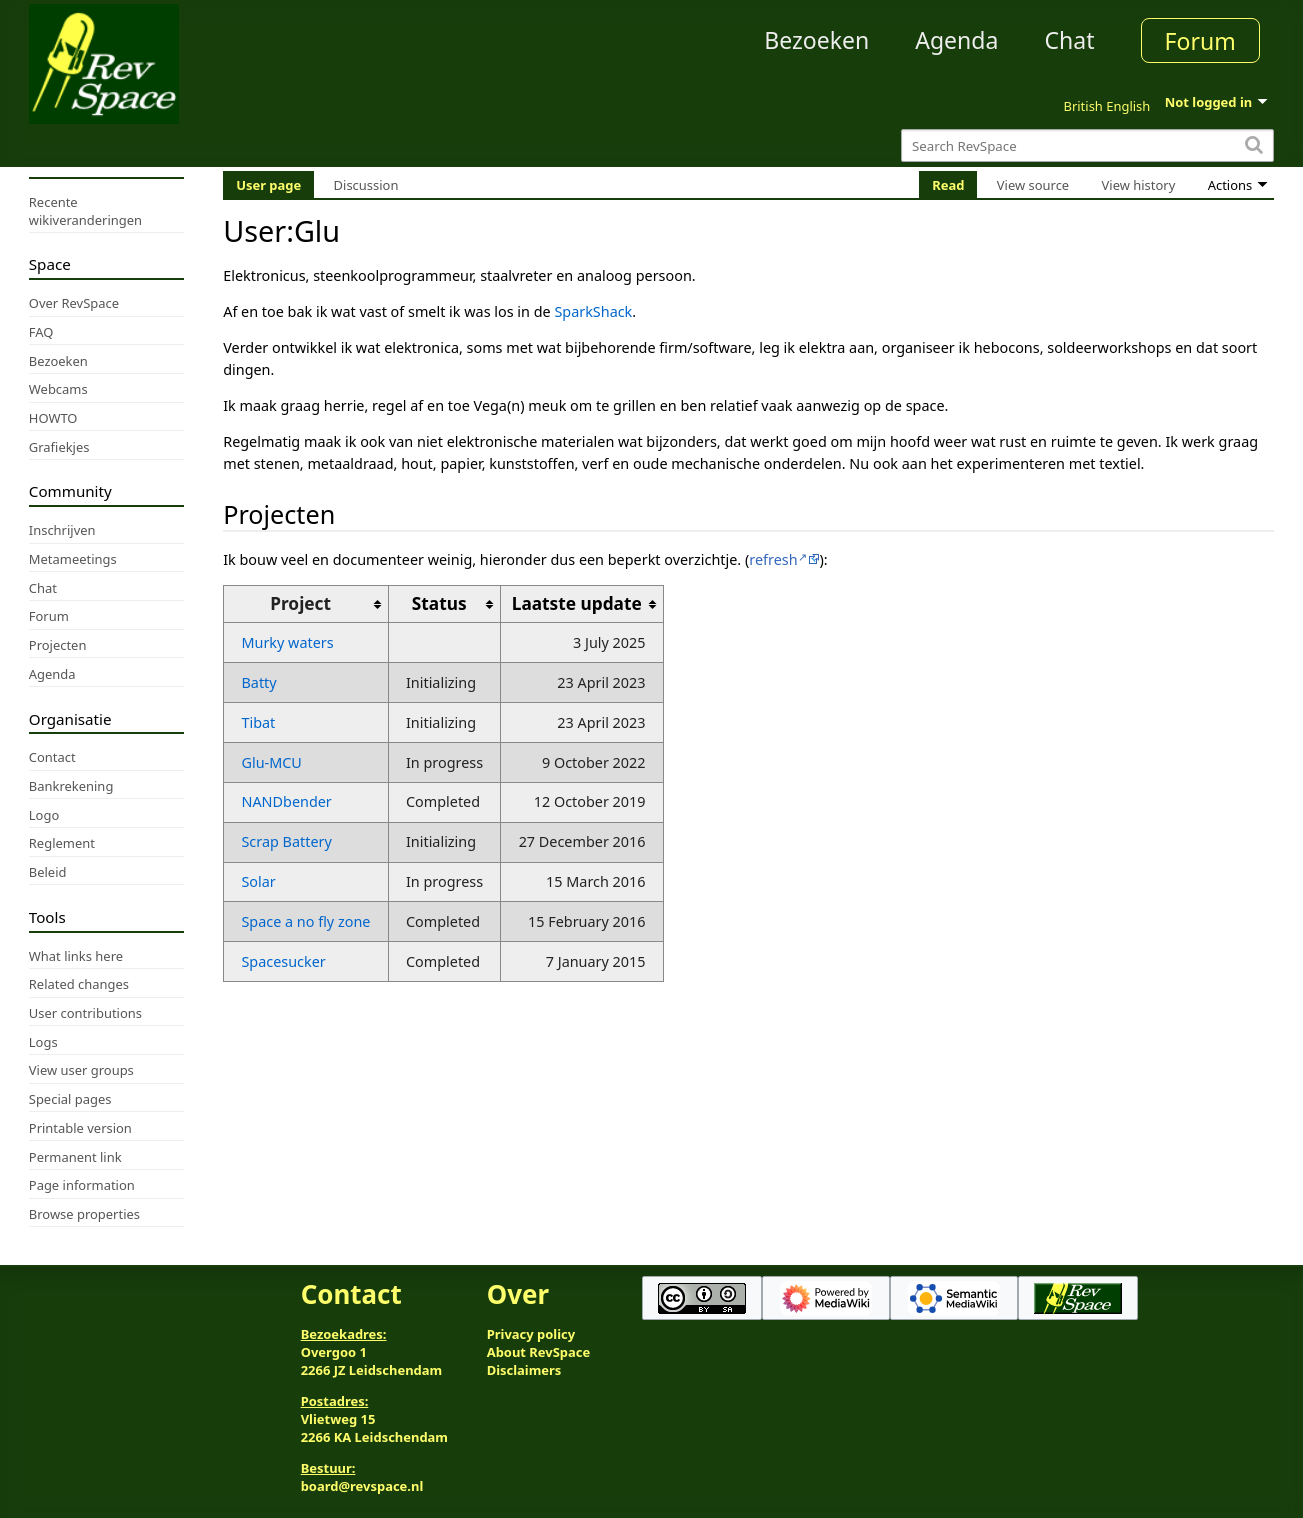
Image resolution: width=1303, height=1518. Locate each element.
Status (439, 603)
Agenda (956, 40)
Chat (1069, 40)
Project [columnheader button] (300, 603)
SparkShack (593, 311)
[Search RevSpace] (1087, 145)
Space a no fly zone (305, 921)
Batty (258, 682)
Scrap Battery (286, 841)
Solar (258, 881)
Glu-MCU (271, 762)
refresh (773, 559)
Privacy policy (531, 1334)
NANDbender (286, 801)
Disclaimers (524, 1370)
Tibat (258, 722)
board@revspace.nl (362, 1486)
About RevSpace (539, 1352)
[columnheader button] (444, 604)
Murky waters (287, 642)
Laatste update (577, 603)
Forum (1200, 41)
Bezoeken (816, 40)
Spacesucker (283, 961)
